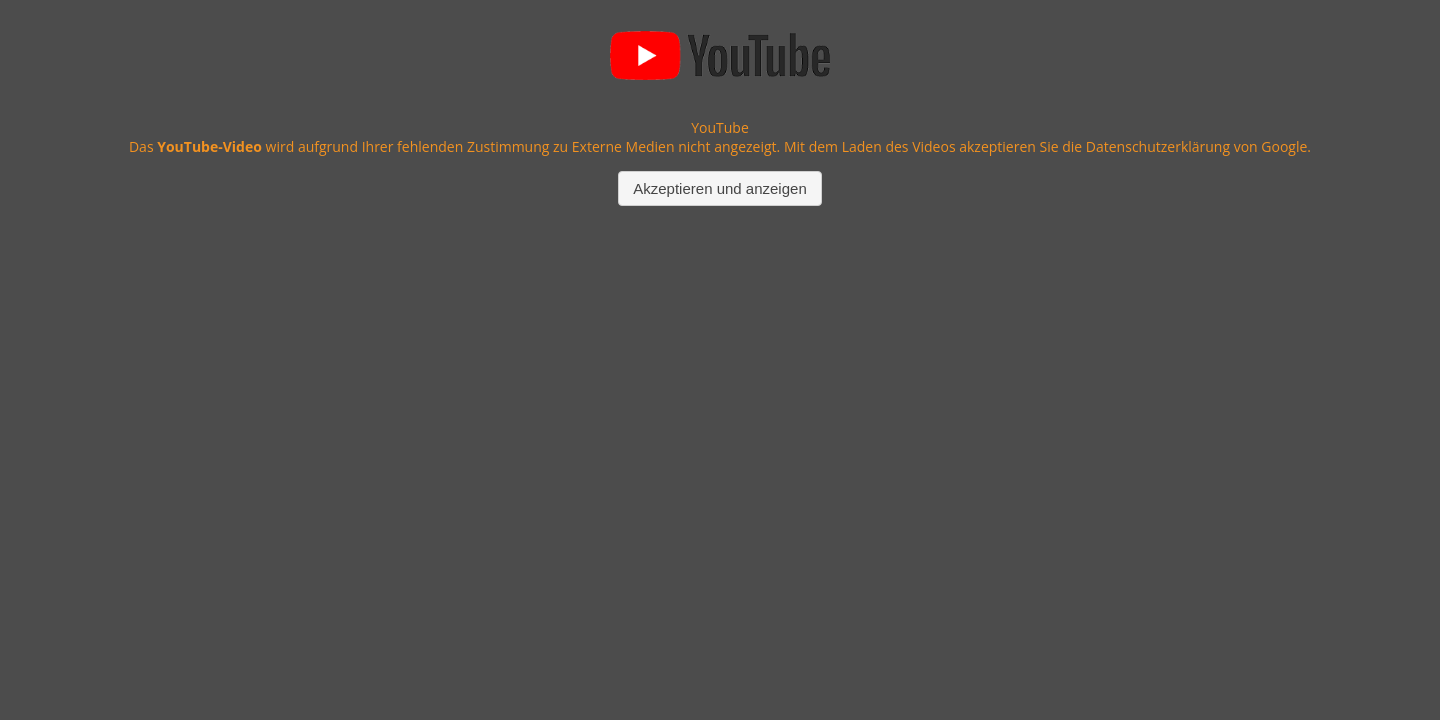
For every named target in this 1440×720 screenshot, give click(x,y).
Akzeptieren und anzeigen (719, 188)
